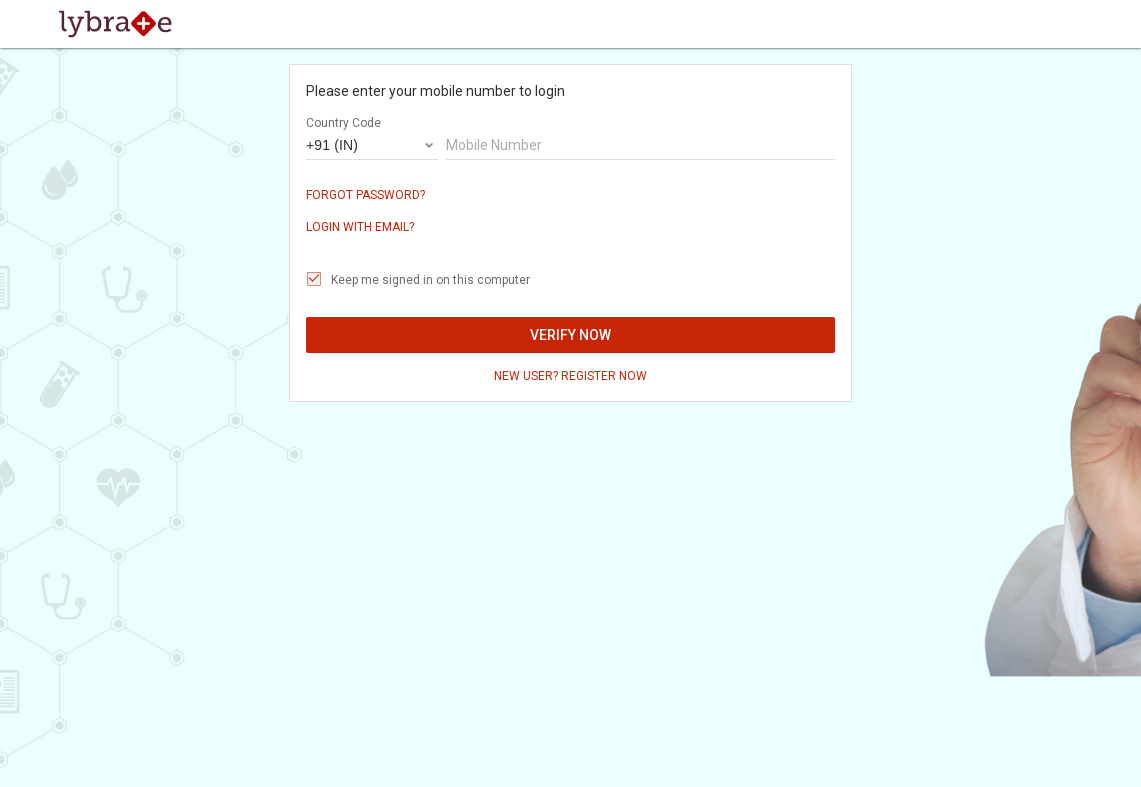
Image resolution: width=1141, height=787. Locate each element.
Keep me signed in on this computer (430, 280)
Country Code (343, 123)
